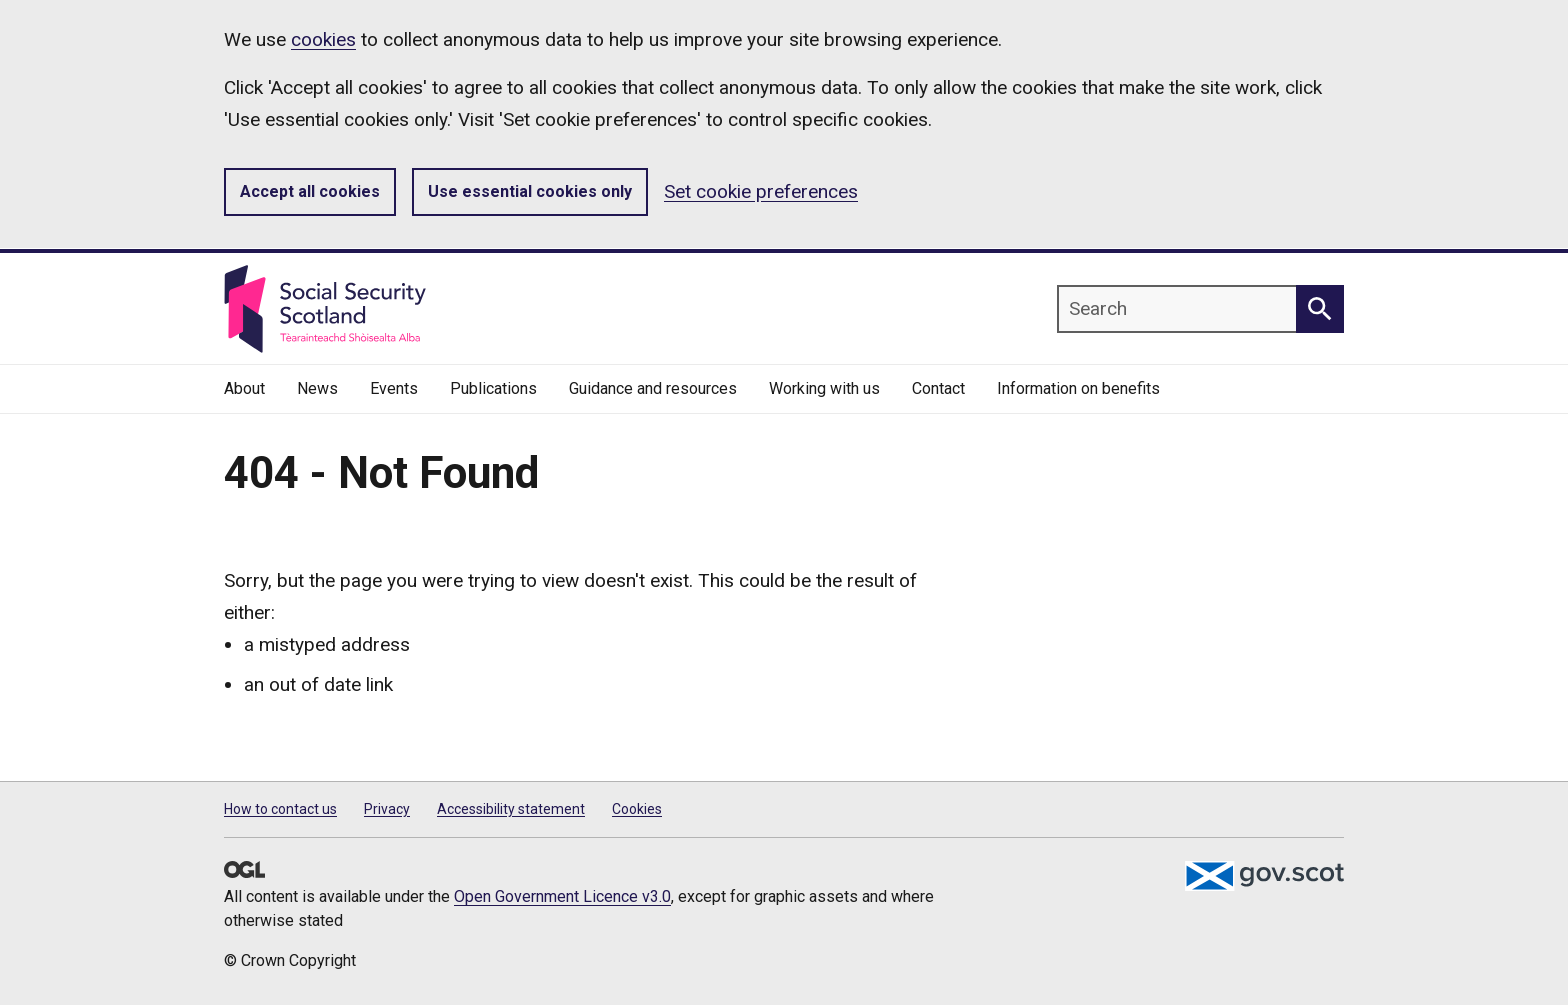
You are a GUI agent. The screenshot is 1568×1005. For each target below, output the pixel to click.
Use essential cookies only (530, 191)
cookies (323, 39)
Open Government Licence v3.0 (562, 896)
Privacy (387, 809)
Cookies (637, 809)
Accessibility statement (511, 809)
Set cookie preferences (761, 191)
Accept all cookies (310, 191)
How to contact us (280, 809)
